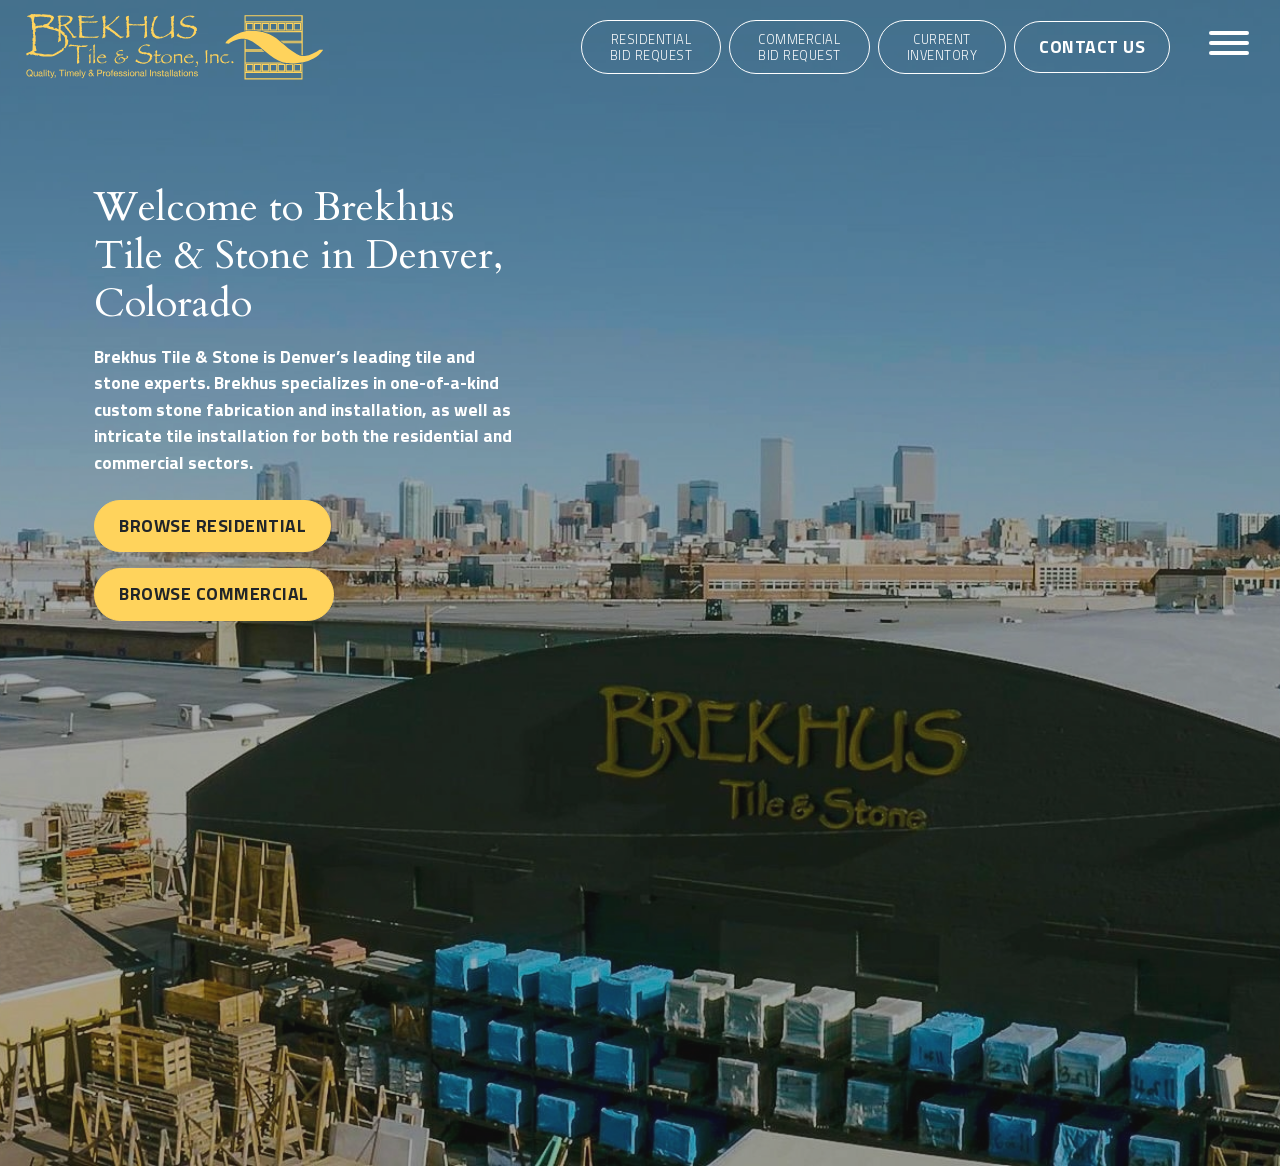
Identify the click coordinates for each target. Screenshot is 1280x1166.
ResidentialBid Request (651, 47)
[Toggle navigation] (1229, 46)
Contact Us (1092, 46)
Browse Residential (212, 525)
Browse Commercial (214, 593)
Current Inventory (942, 47)
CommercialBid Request (799, 47)
